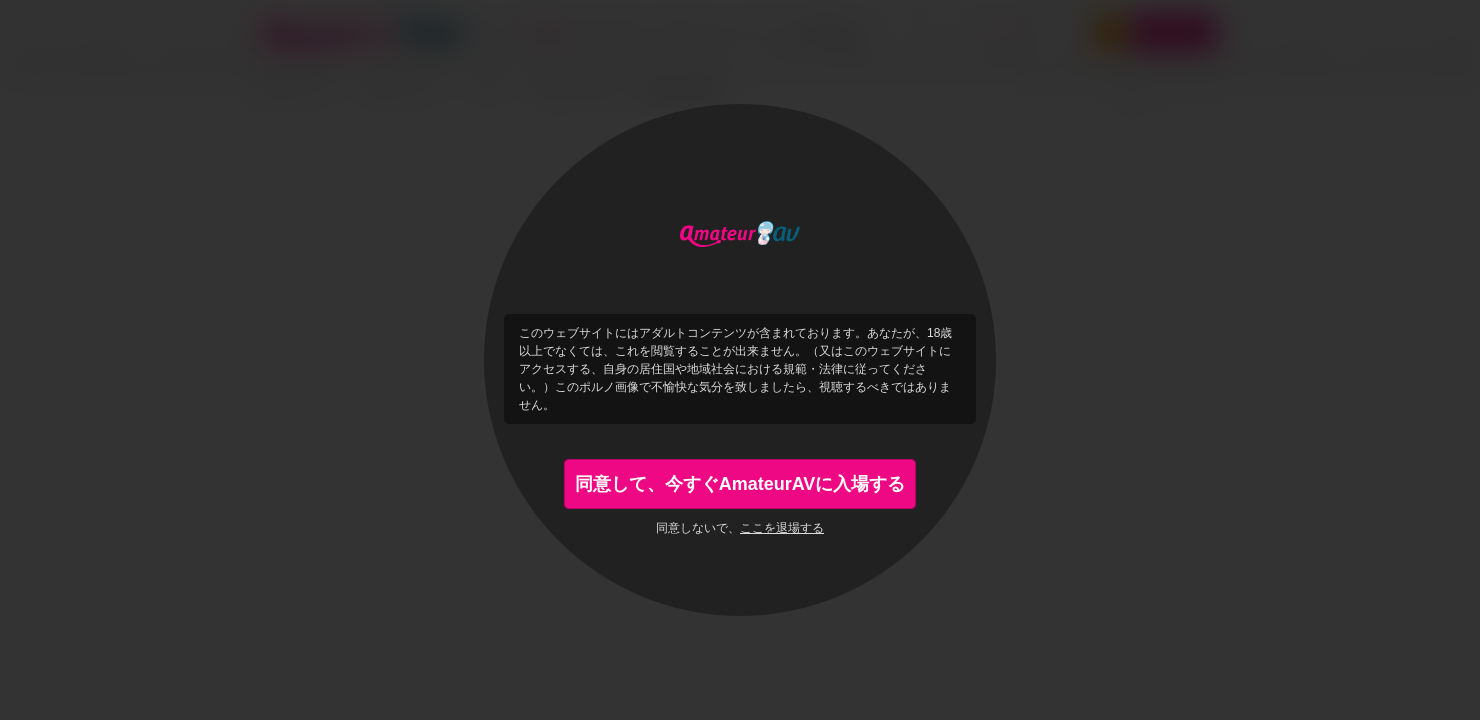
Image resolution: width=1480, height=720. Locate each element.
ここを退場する (782, 528)
